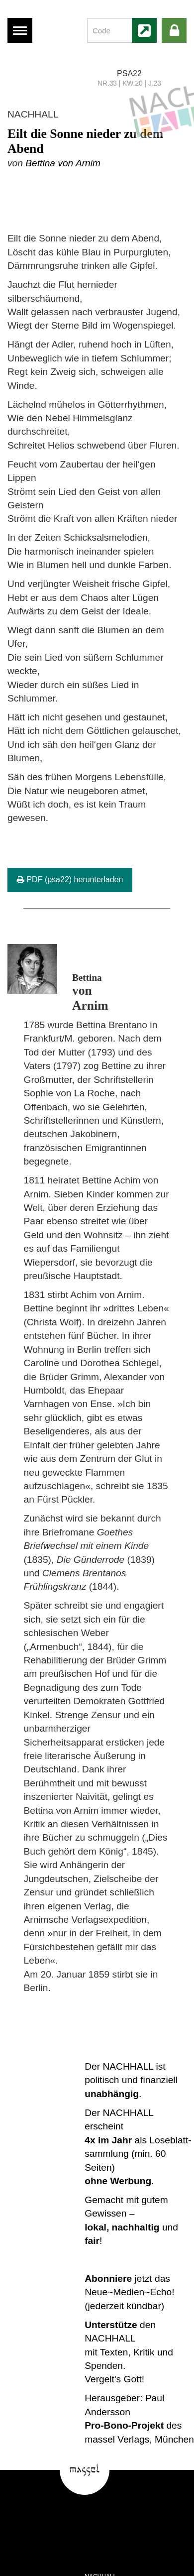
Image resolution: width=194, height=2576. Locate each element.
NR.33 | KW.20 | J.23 (129, 83)
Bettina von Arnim (62, 163)
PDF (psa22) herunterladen (70, 879)
